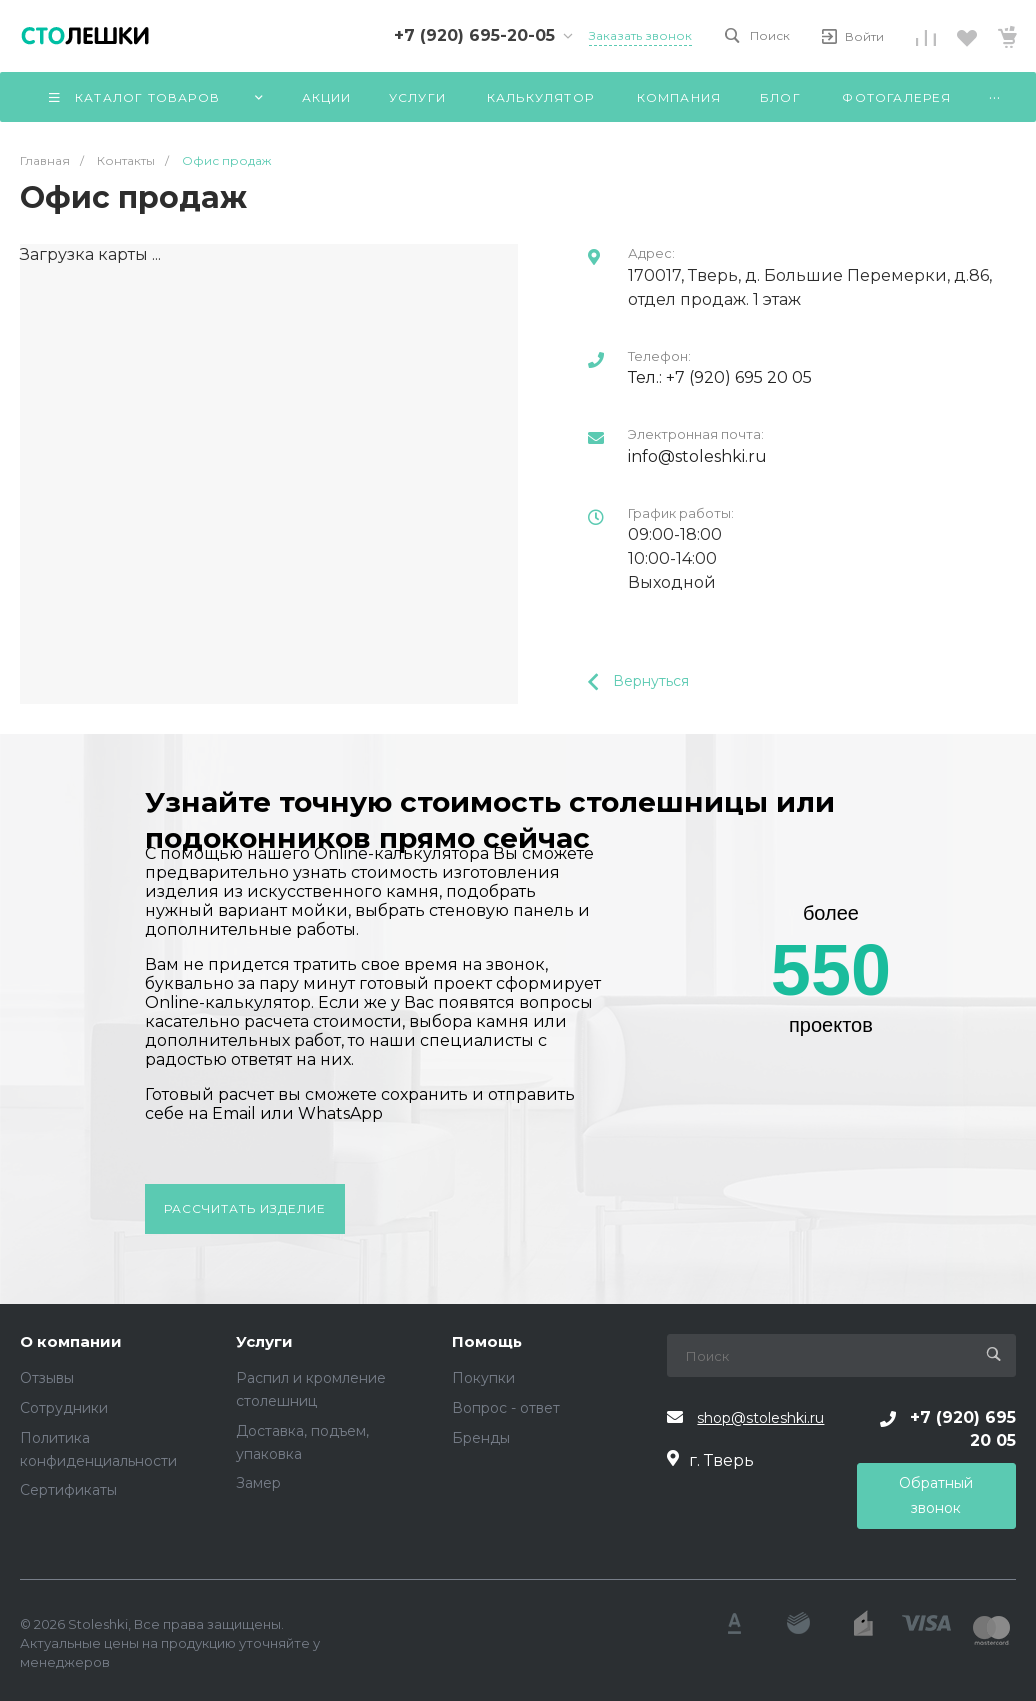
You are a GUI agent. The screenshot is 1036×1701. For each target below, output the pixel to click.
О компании (71, 1342)
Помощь (487, 1342)
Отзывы (47, 1378)
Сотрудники (64, 1408)
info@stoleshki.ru (697, 456)
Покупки (483, 1378)
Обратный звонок (936, 1495)
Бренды (481, 1438)
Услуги (264, 1342)
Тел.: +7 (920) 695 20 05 (720, 377)
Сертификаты (68, 1490)
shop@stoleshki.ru (760, 1418)
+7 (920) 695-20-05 (474, 35)
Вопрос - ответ (506, 1408)
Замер (258, 1483)
